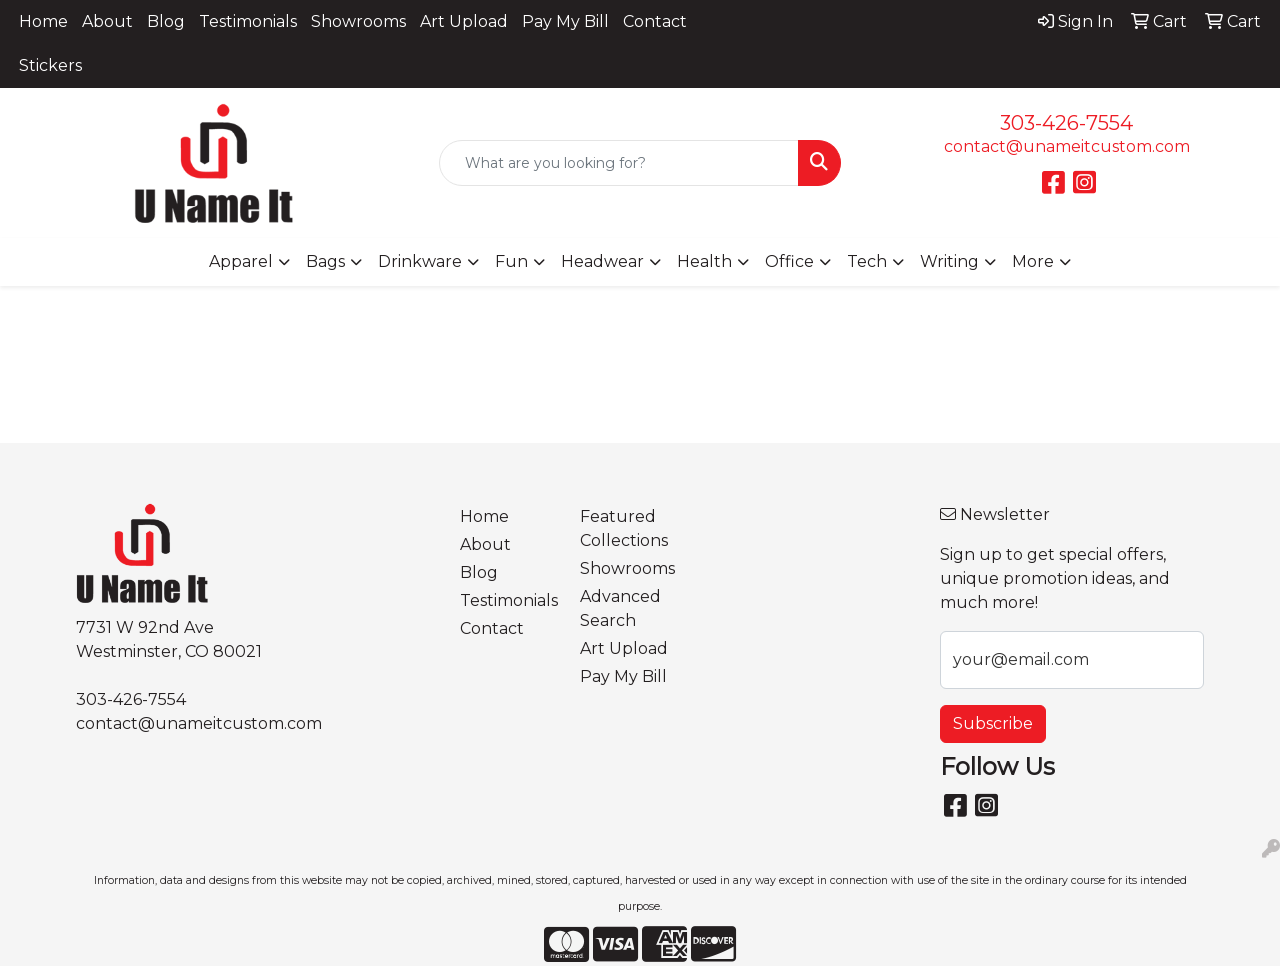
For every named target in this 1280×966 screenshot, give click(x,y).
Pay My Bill (565, 21)
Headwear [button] (602, 261)
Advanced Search (620, 608)
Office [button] (789, 261)
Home (43, 21)
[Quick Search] (619, 163)
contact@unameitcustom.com (1067, 146)
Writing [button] (949, 261)
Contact (655, 21)
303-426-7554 (1066, 123)
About (107, 21)
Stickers (50, 65)
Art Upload (464, 21)
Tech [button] (867, 261)
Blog (166, 21)
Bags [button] (325, 261)
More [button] (1033, 261)
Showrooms (358, 21)
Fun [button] (511, 261)
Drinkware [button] (420, 261)
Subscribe (993, 723)
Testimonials (248, 21)
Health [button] (704, 261)
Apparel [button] (241, 261)
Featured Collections (624, 528)
